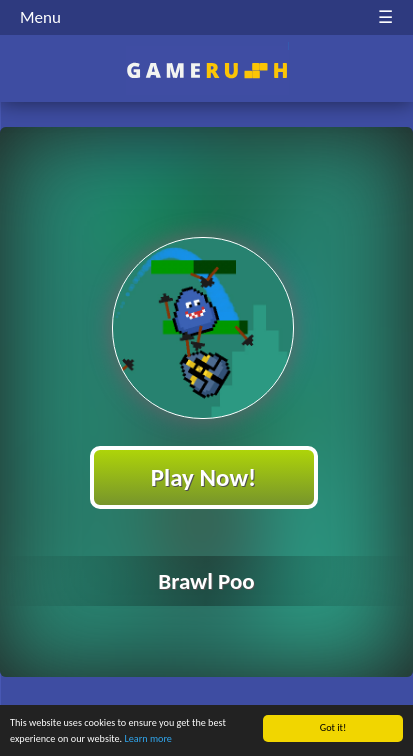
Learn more (147, 739)
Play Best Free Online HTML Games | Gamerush (206, 70)
